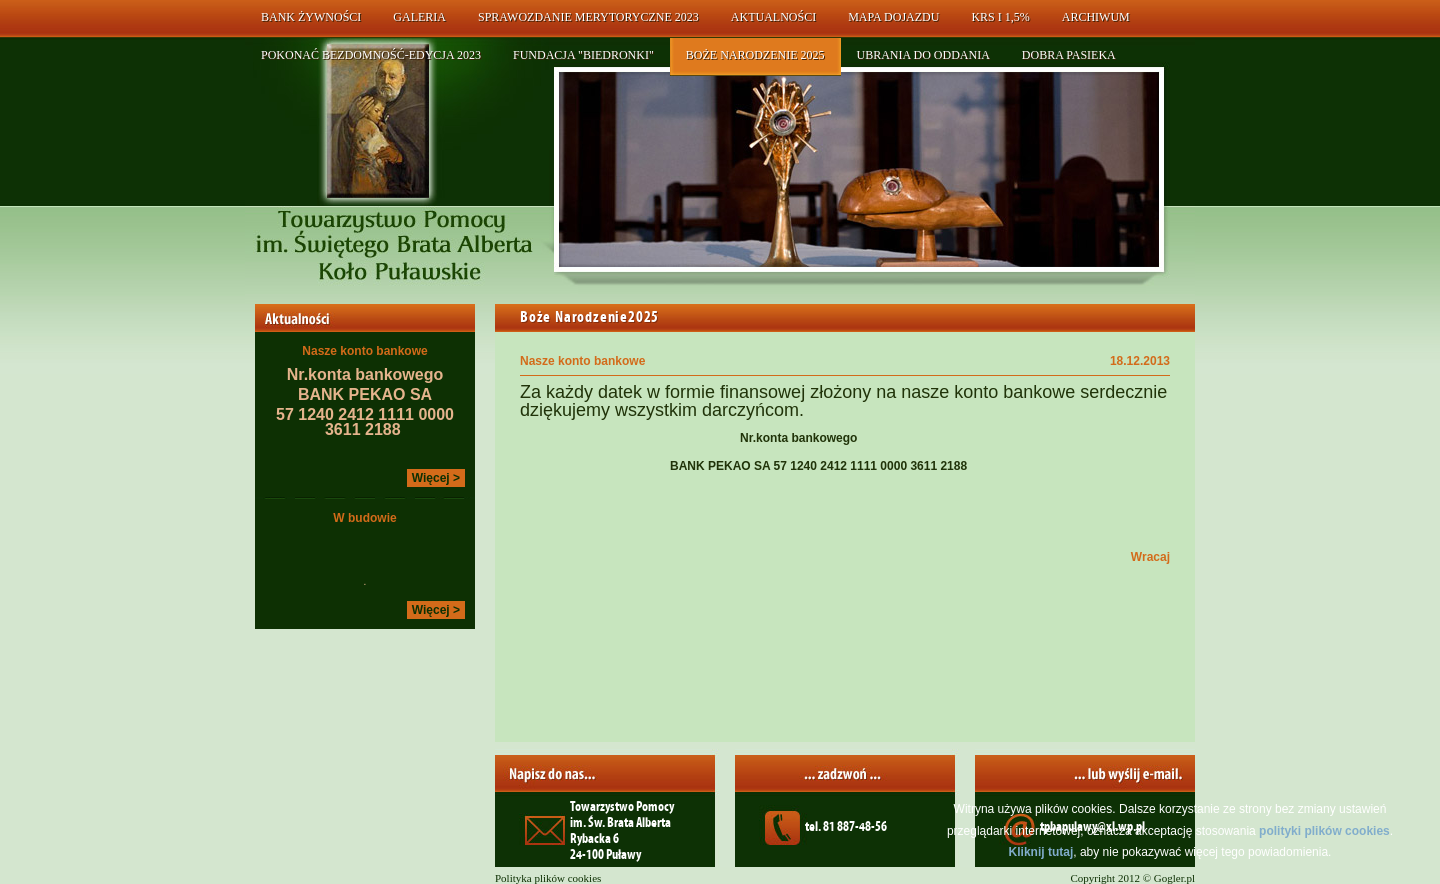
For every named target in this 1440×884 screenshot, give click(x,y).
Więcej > (436, 478)
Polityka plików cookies (548, 878)
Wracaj (1150, 557)
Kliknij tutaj (1041, 852)
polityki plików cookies (1324, 831)
